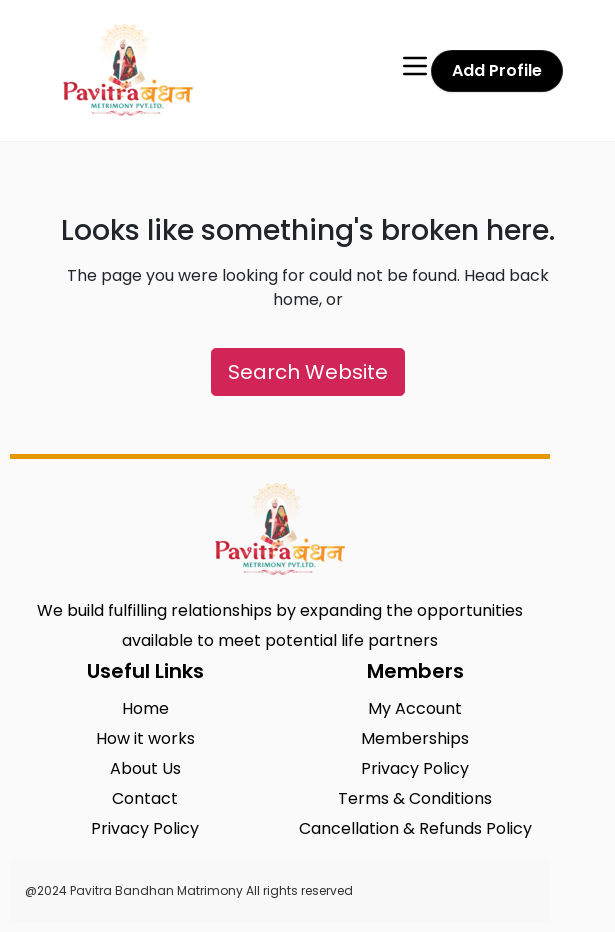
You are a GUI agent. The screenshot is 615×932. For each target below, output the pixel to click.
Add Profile (497, 70)
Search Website (308, 372)
